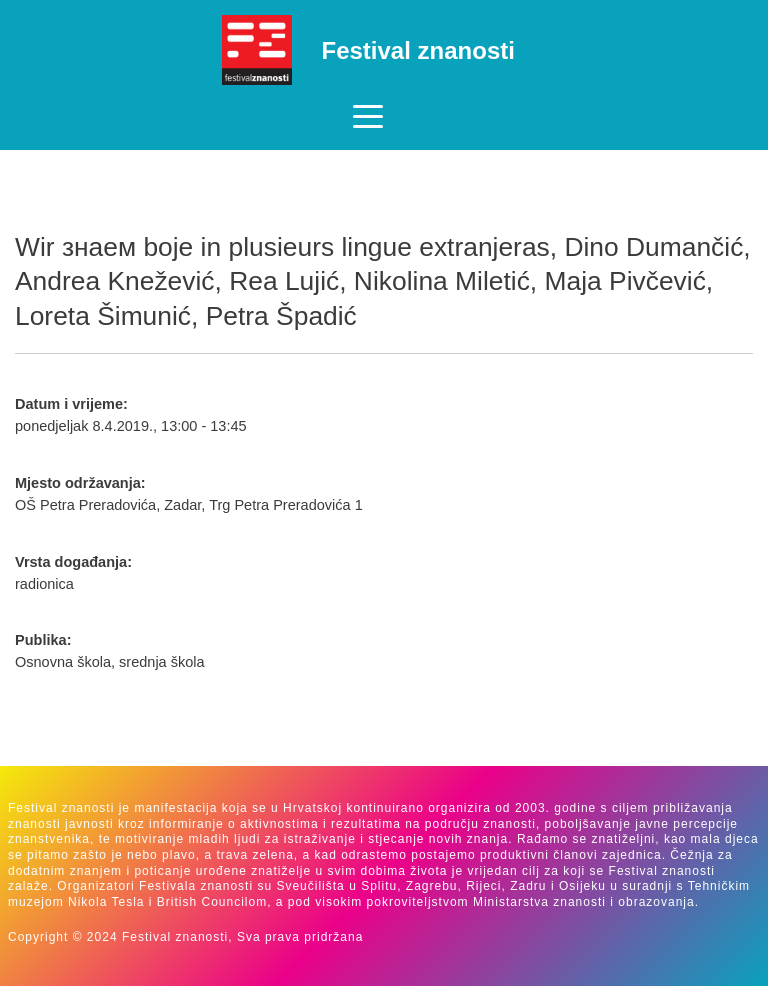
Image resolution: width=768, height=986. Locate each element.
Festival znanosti (418, 50)
